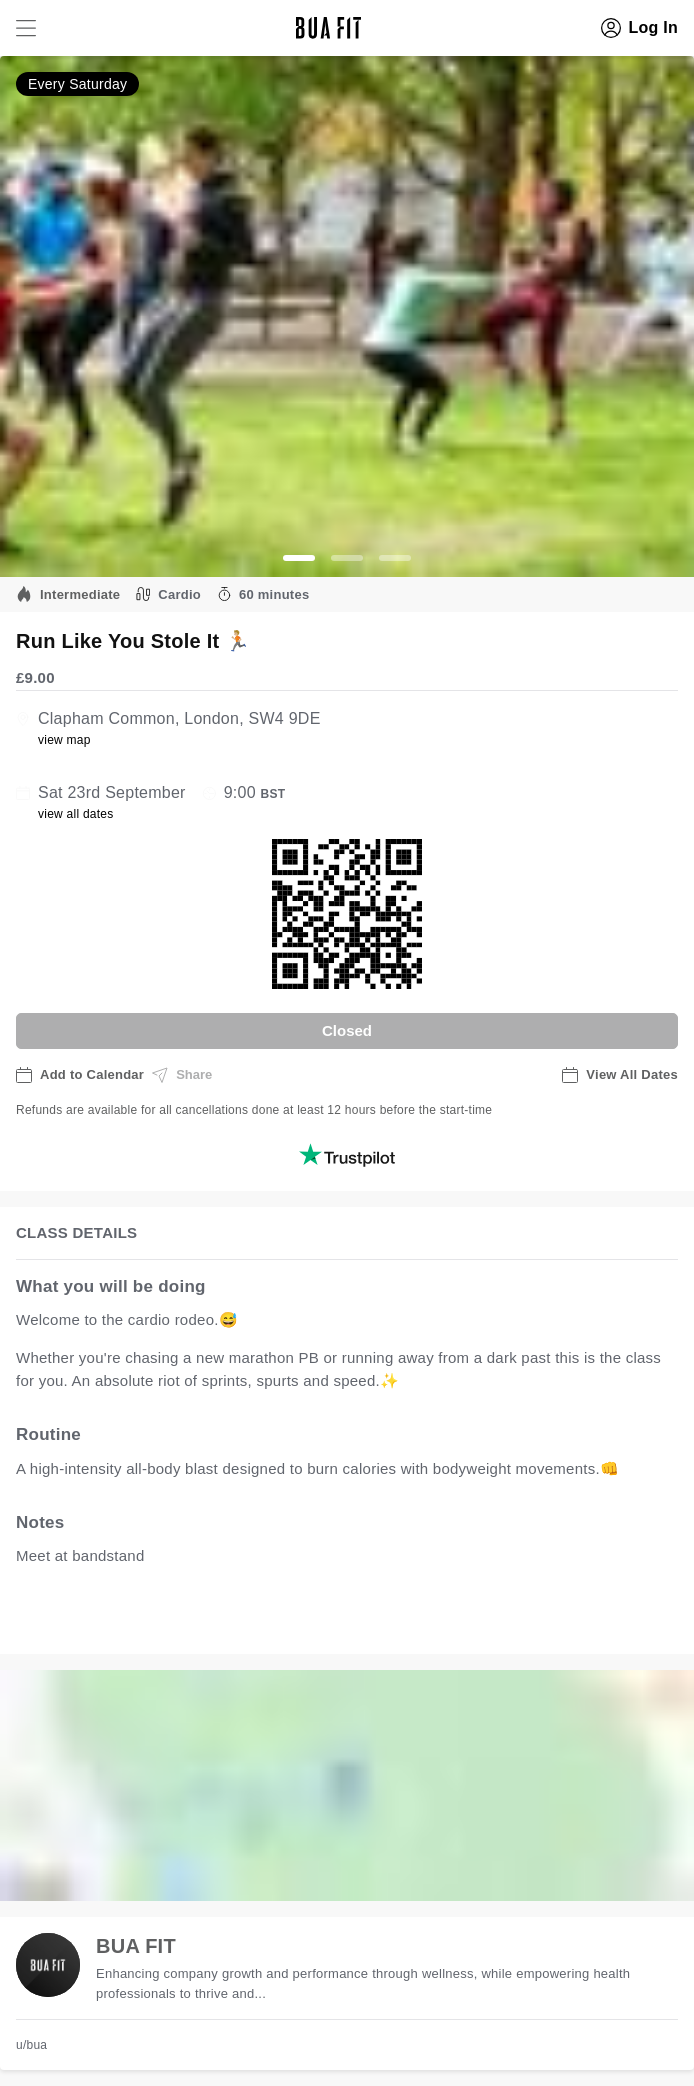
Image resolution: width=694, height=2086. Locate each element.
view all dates (76, 814)
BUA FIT (136, 1946)
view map (64, 740)
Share (182, 1075)
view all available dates (421, 1618)
